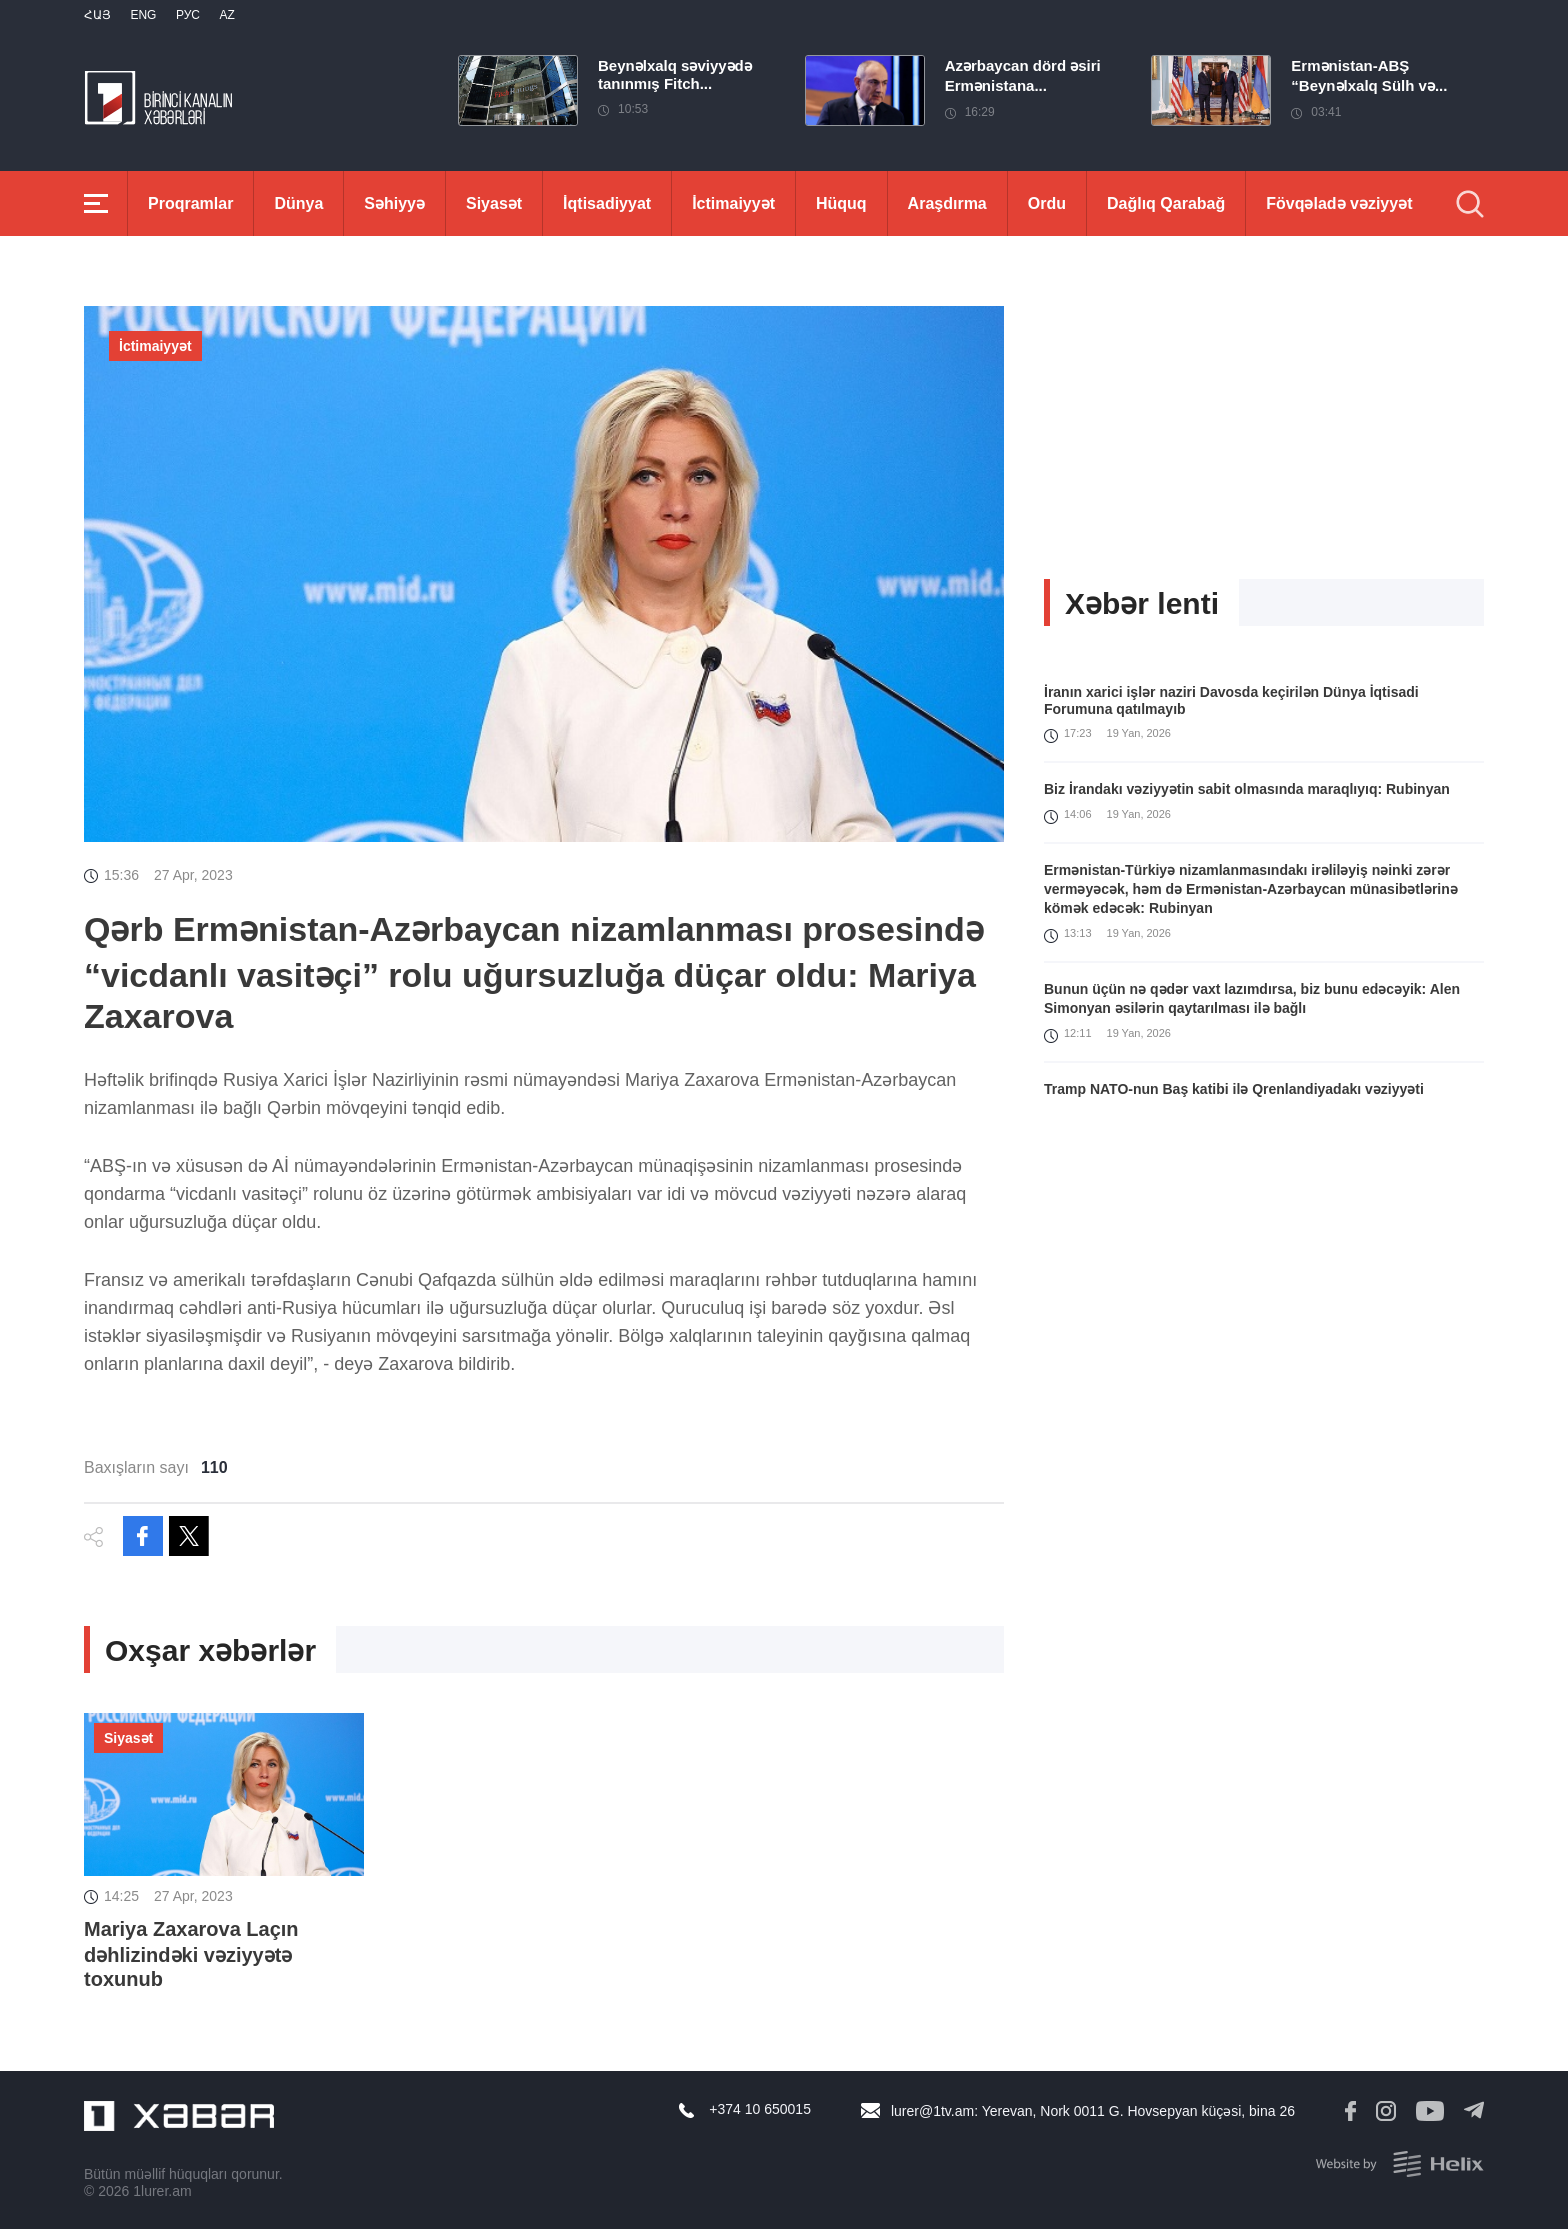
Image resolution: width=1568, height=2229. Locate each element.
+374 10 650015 (760, 2109)
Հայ (97, 15)
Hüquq (841, 203)
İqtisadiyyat (607, 203)
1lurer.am (162, 2191)
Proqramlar (190, 203)
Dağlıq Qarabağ (1166, 203)
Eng (143, 15)
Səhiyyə (394, 203)
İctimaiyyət (733, 203)
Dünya (298, 203)
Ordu (1047, 203)
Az (226, 15)
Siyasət (494, 203)
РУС (188, 15)
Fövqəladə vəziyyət (1339, 203)
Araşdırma (947, 203)
